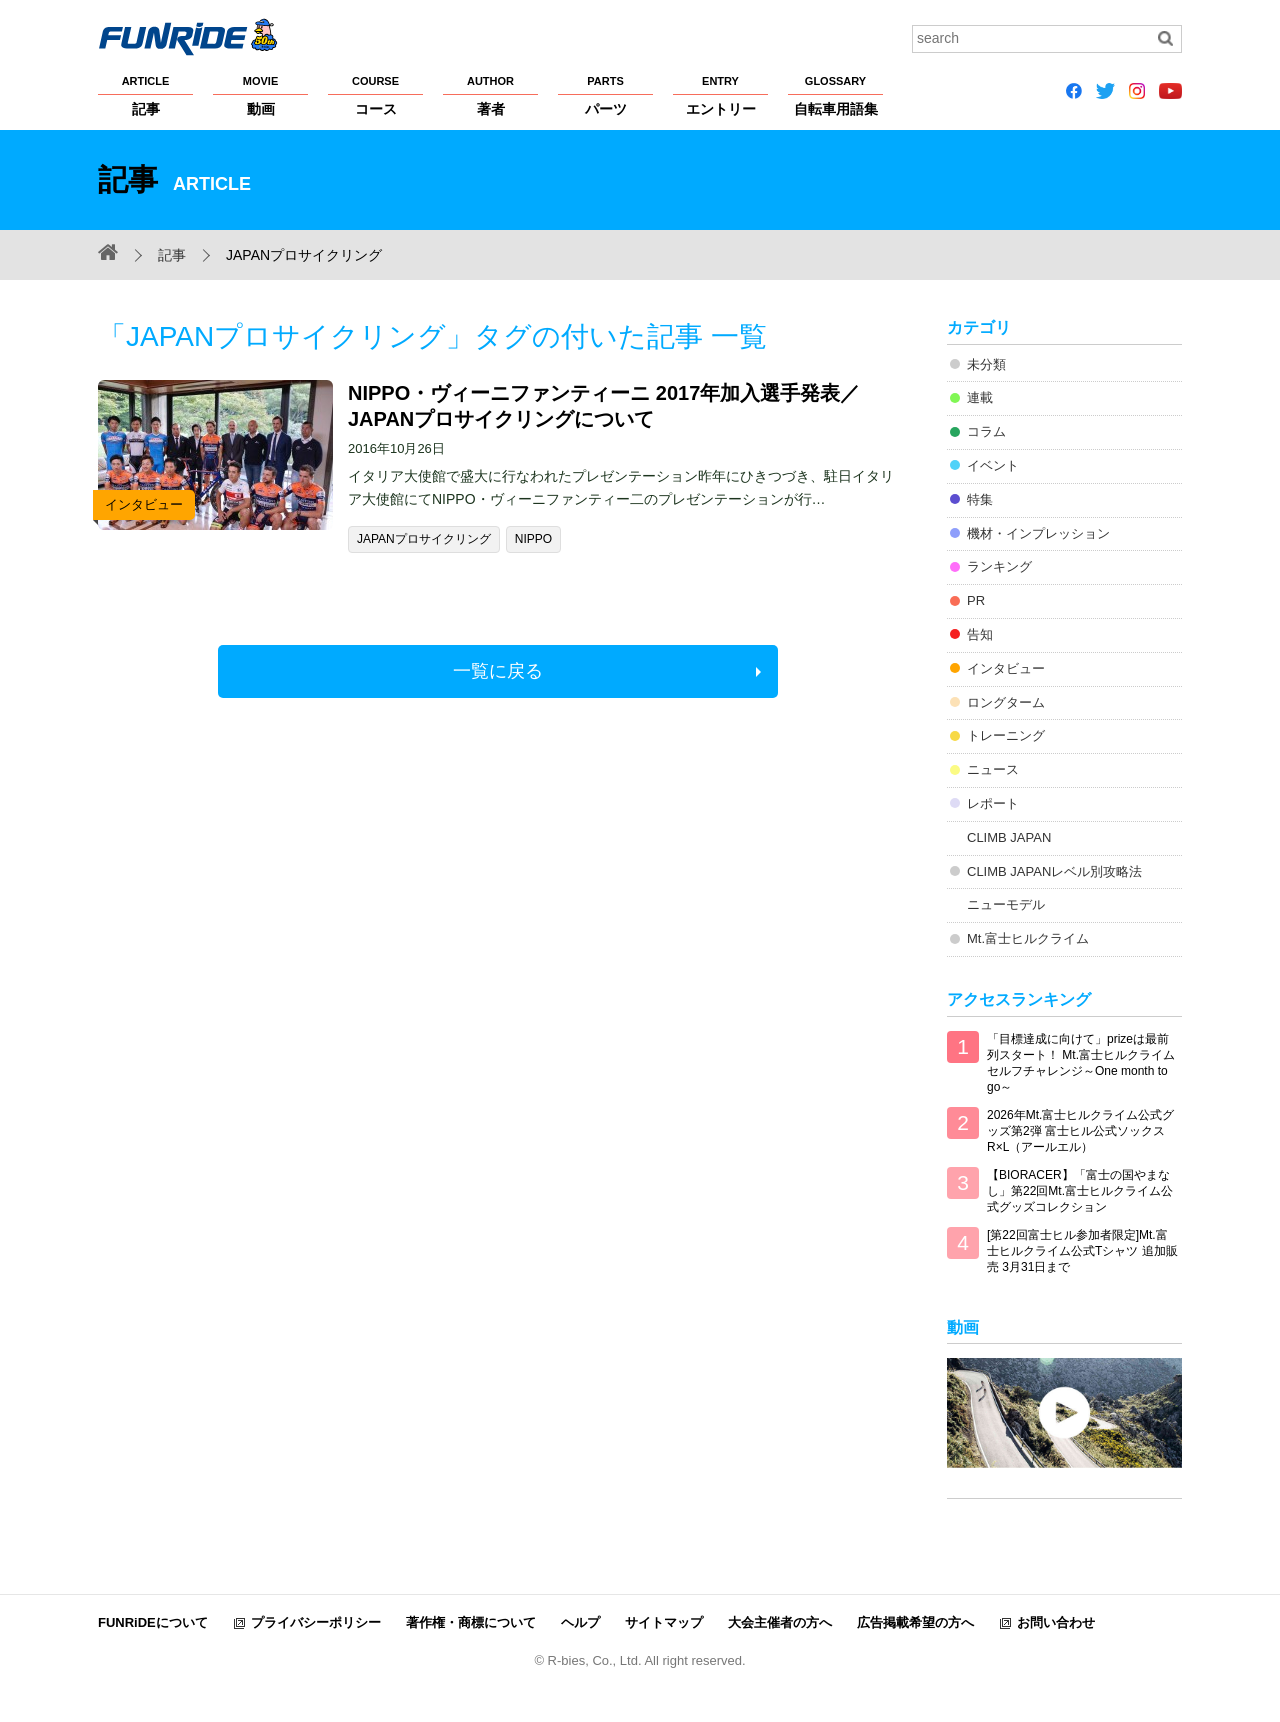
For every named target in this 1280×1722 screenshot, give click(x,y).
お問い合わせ (1056, 1622)
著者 (490, 95)
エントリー (720, 95)
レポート (993, 803)
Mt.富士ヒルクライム (1028, 938)
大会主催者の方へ (780, 1622)
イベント (993, 465)
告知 (980, 634)
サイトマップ (664, 1622)
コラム (986, 431)
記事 (145, 95)
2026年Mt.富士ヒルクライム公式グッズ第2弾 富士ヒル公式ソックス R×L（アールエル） (1080, 1131)
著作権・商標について (471, 1622)
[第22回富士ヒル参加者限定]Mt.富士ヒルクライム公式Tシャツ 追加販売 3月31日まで (1082, 1251)
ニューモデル (1006, 904)
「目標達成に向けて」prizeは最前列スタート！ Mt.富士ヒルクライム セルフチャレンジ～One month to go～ (1081, 1063)
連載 (980, 397)
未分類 (986, 364)
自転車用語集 (835, 95)
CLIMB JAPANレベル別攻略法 (1054, 871)
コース (375, 95)
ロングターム (1006, 702)
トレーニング (1006, 735)
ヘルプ (580, 1622)
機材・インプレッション (1038, 533)
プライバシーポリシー (316, 1622)
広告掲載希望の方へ (915, 1622)
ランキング (999, 566)
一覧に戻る (498, 671)
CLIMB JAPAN (1009, 837)
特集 (980, 499)
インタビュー (1006, 668)
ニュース (993, 769)
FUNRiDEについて (153, 1622)
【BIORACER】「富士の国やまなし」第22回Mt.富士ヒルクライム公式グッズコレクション (1080, 1191)
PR (976, 600)
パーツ (605, 95)
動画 (260, 95)
